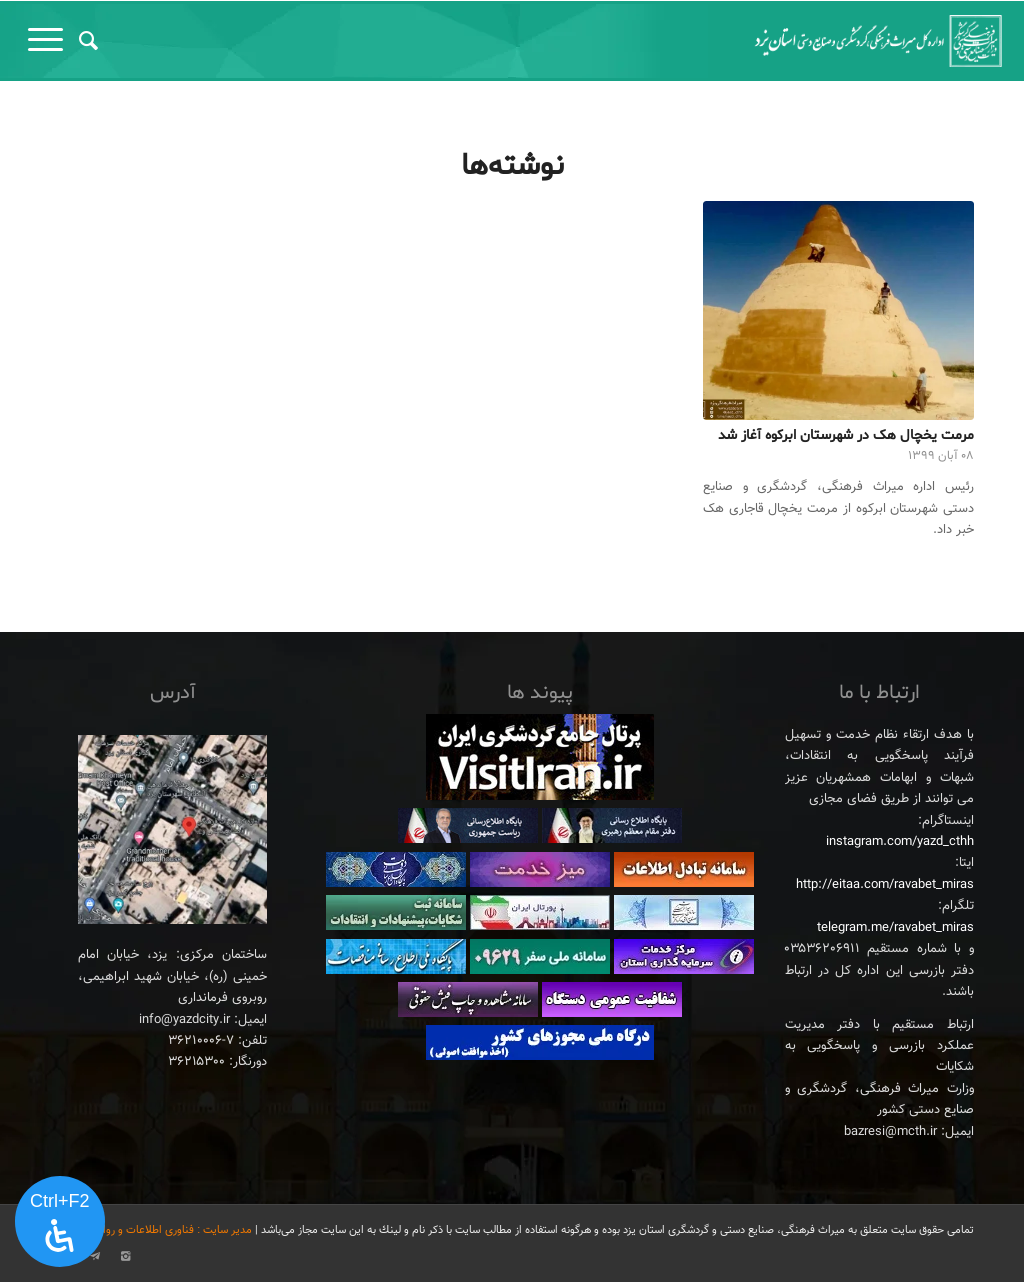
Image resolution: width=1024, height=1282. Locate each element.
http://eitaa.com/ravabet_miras (885, 885)
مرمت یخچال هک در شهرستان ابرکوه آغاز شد (846, 435)
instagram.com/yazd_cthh (900, 842)
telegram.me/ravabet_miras (895, 928)
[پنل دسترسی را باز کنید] (60, 1222)
